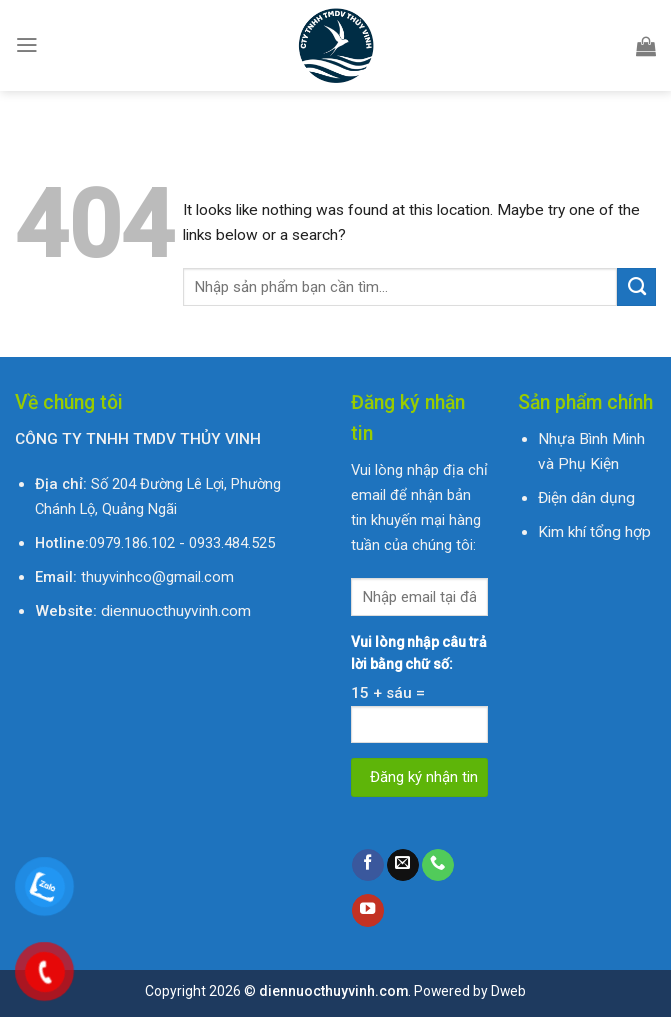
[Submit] (636, 287)
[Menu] (27, 45)
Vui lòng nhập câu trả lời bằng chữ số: (419, 653)
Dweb (508, 991)
